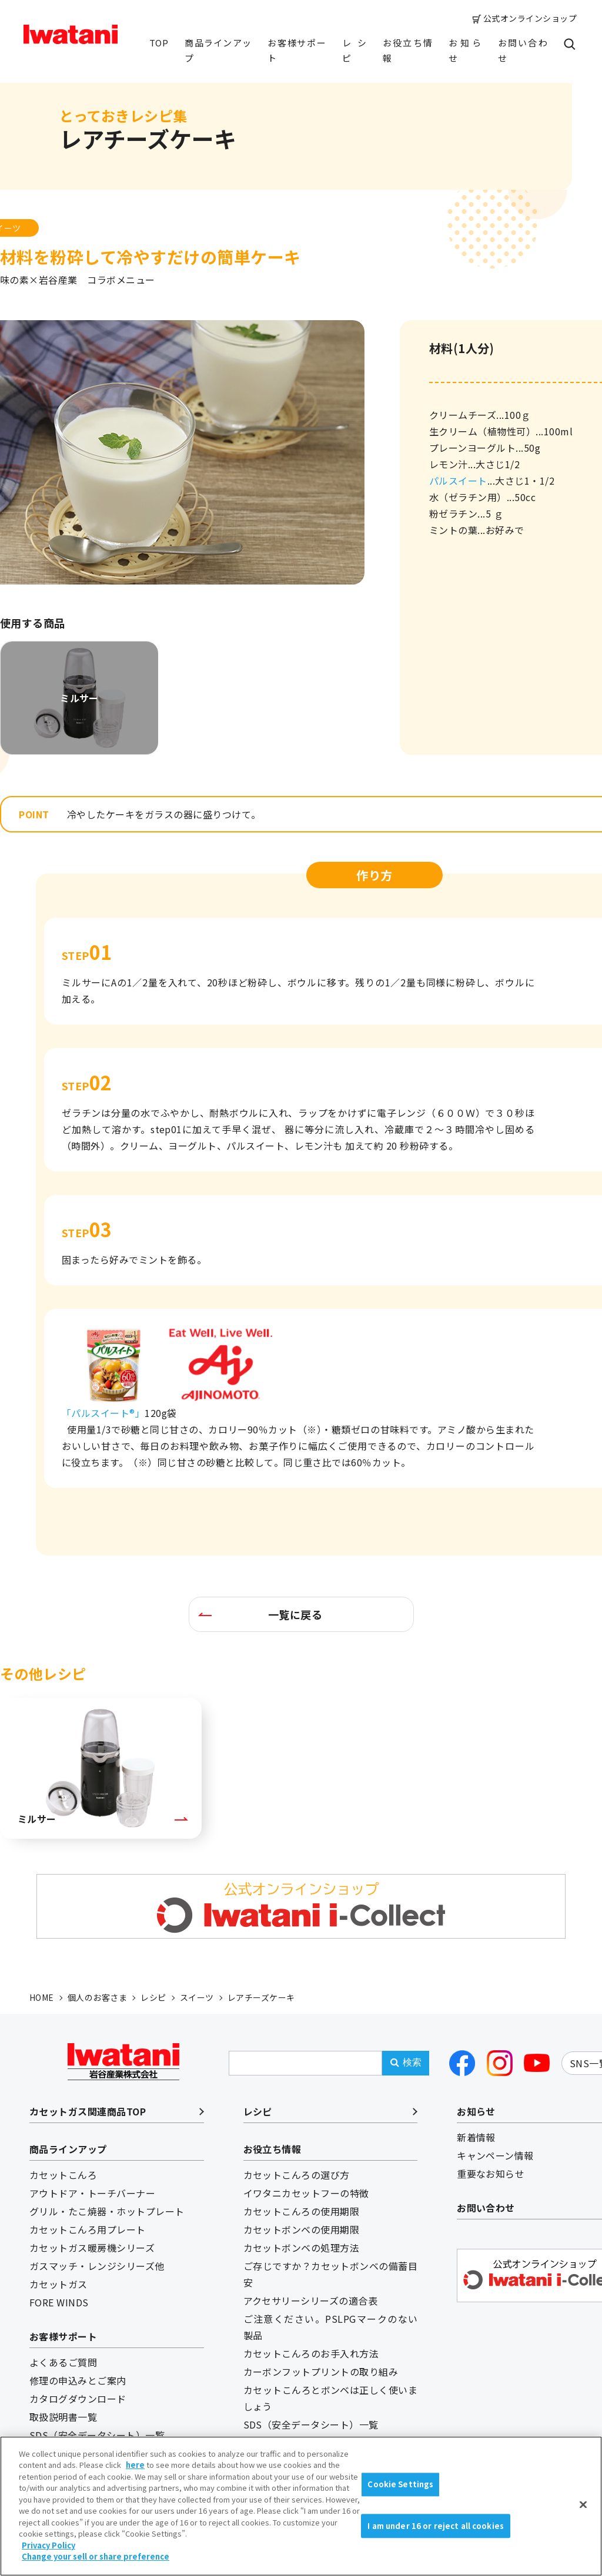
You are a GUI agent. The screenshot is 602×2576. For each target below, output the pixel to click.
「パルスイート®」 (103, 1413)
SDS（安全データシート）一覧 (97, 2435)
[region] (301, 2506)
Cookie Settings (400, 2484)
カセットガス (58, 2284)
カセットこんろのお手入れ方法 (311, 2353)
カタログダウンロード (77, 2399)
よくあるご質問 (63, 2362)
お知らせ (465, 50)
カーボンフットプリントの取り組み (321, 2372)
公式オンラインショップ (530, 18)
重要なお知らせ (490, 2174)
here (135, 2464)
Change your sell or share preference (95, 2556)
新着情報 (476, 2137)
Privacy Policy (48, 2545)
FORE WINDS (59, 2302)
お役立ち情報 (407, 50)
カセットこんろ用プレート (87, 2229)
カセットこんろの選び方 (296, 2175)
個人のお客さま (97, 1997)
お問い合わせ (522, 50)
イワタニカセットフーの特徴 (306, 2193)
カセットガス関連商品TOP (87, 2111)
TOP (158, 42)
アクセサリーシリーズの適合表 (310, 2300)
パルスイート (458, 480)
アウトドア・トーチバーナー (92, 2193)
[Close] (583, 2504)
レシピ (354, 50)
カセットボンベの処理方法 (301, 2248)
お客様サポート (296, 50)
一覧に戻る (295, 1614)
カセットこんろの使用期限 (301, 2211)
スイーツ (197, 1997)
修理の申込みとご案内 (77, 2380)
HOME (41, 1997)
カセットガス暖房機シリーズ (92, 2248)
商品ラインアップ (218, 50)
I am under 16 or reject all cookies (435, 2525)
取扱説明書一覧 (63, 2417)
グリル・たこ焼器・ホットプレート (107, 2211)
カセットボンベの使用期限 (301, 2229)
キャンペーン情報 (495, 2155)
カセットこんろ (63, 2175)
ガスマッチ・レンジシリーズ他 (97, 2266)
